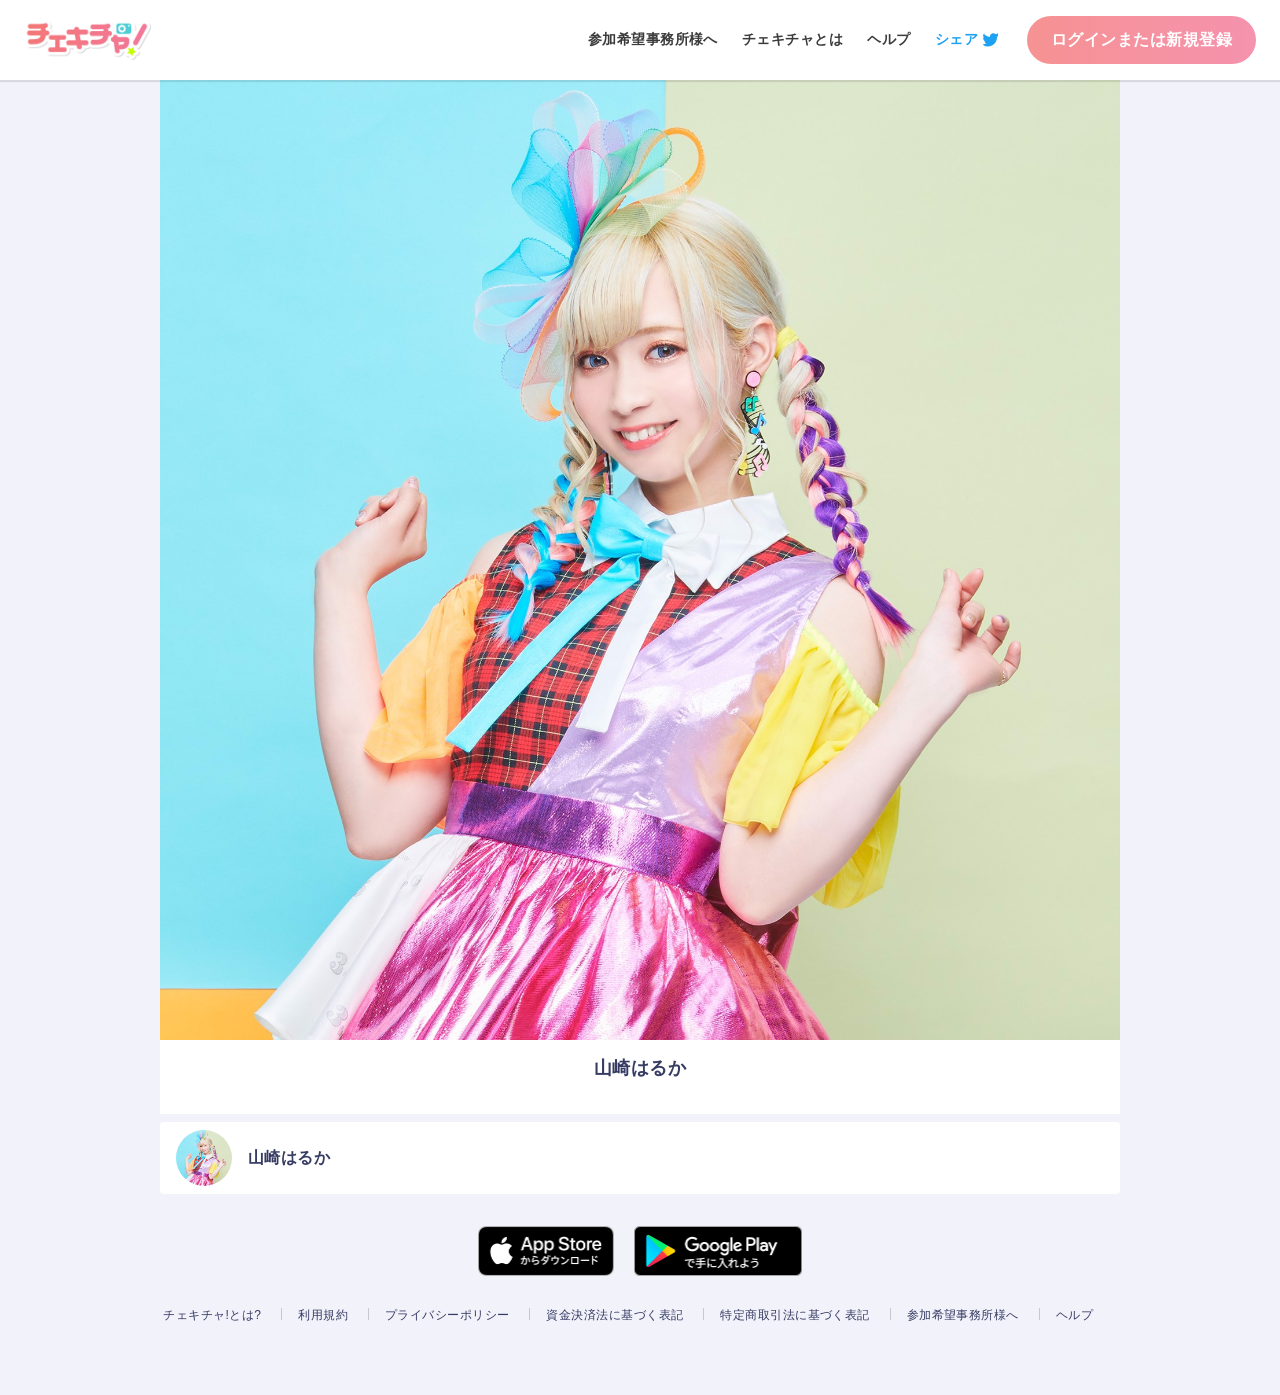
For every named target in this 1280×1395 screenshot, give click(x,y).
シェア (956, 39)
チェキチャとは (792, 39)
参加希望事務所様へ (653, 39)
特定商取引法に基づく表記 (795, 1315)
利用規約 (323, 1315)
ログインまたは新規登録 (1141, 39)
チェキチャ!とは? (212, 1315)
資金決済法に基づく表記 (614, 1315)
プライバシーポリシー (447, 1315)
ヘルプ (888, 39)
